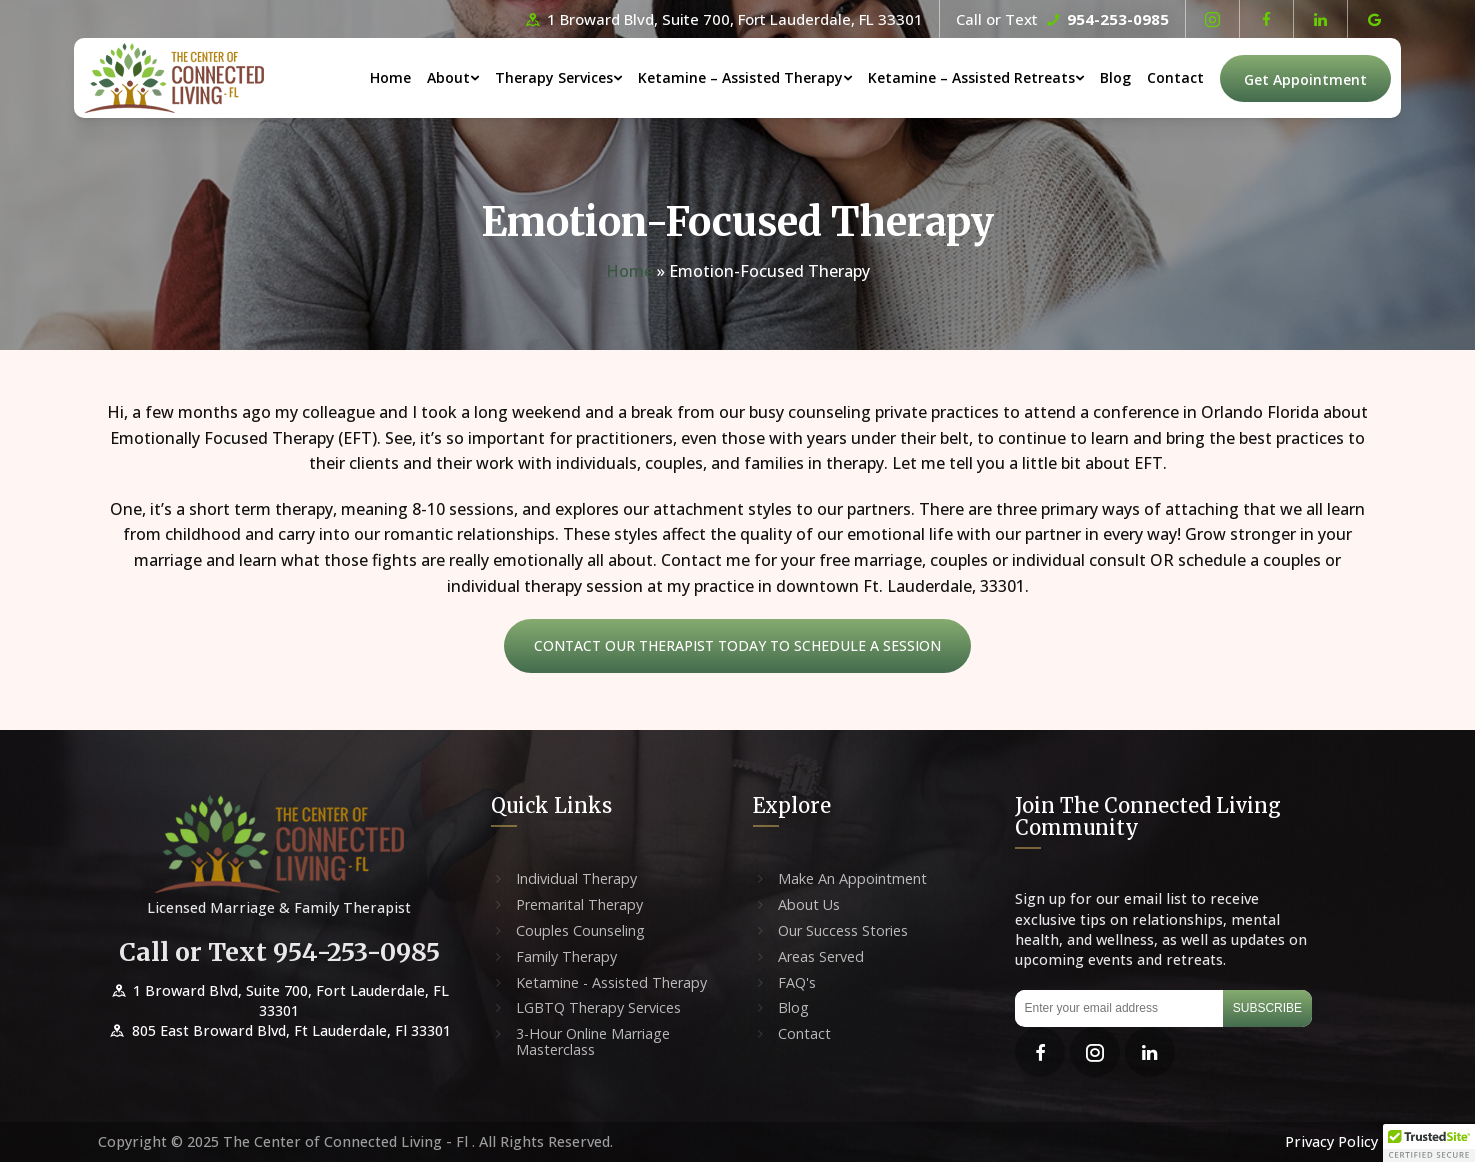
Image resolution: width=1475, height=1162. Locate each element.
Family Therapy (566, 957)
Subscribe (1267, 1008)
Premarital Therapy (579, 905)
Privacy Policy (1331, 1141)
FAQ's (797, 983)
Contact (1175, 77)
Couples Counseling (580, 931)
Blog (1115, 77)
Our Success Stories (843, 931)
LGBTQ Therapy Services (598, 1008)
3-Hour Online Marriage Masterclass (593, 1042)
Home (390, 77)
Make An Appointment (852, 879)
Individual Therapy (576, 879)
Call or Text (1062, 19)
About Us (809, 905)
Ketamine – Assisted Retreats (971, 77)
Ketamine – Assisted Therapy (740, 77)
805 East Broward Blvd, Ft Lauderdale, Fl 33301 (278, 1030)
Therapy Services (554, 77)
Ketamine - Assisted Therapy (611, 983)
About (448, 77)
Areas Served (821, 957)
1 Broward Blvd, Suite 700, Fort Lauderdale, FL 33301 (722, 19)
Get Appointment (1305, 79)
